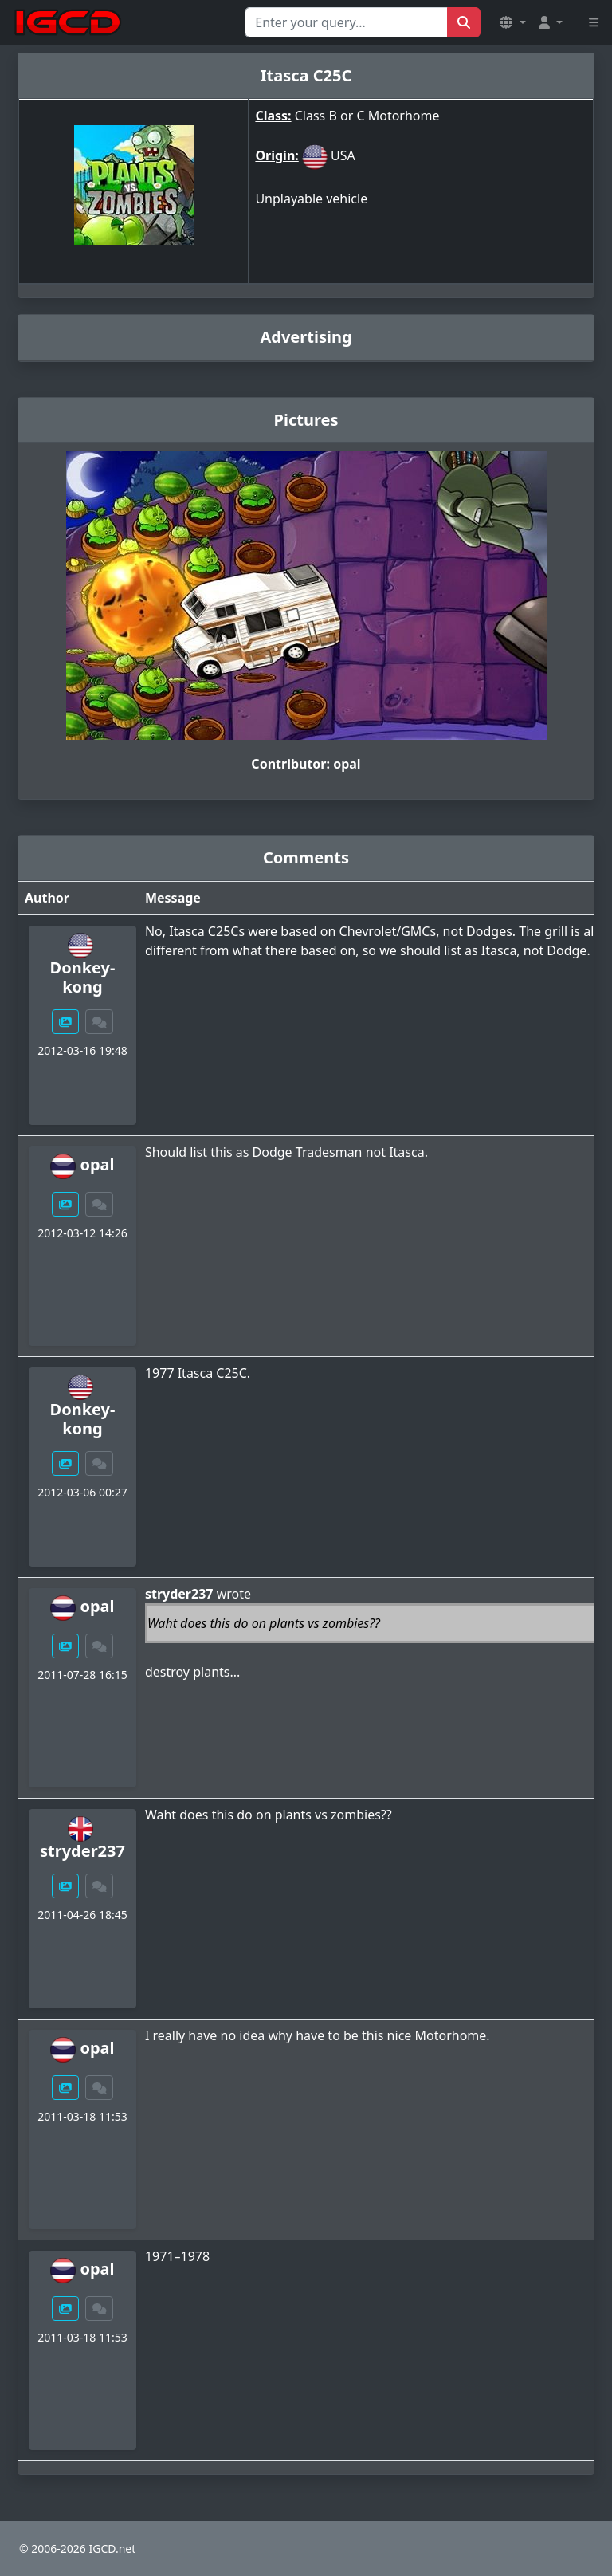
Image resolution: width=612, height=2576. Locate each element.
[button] (512, 22)
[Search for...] (346, 22)
